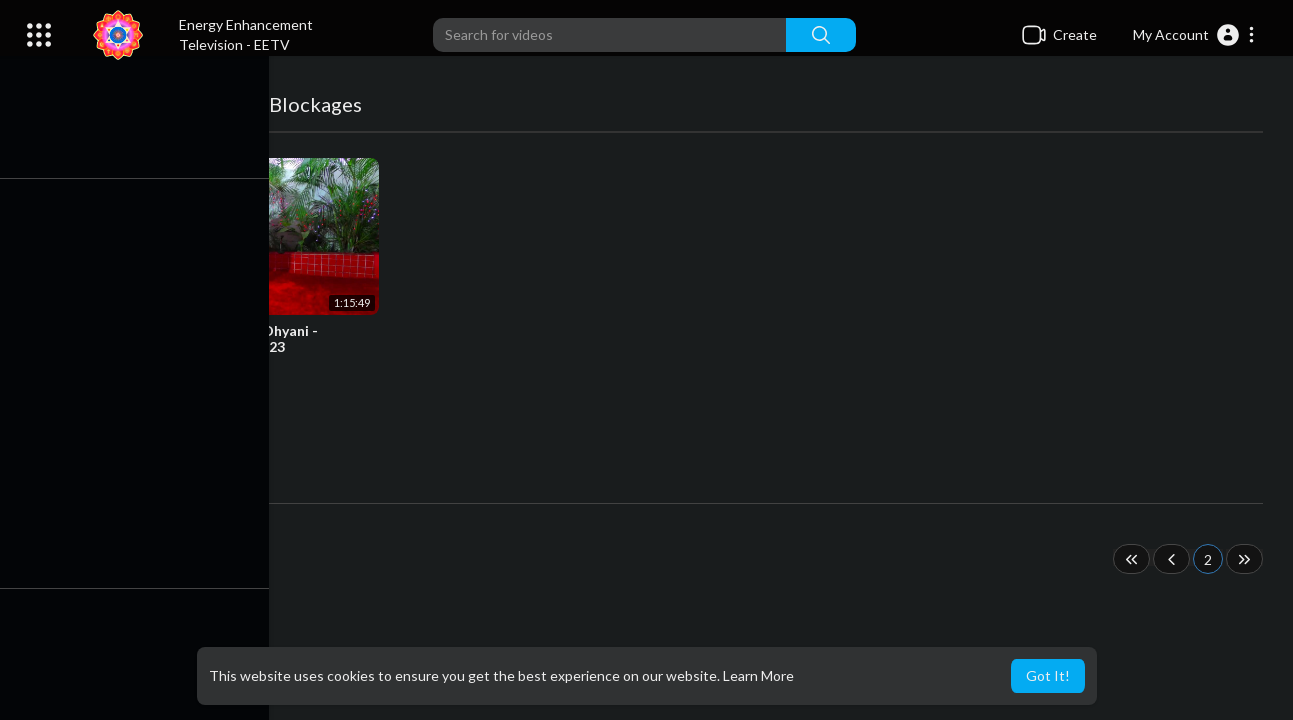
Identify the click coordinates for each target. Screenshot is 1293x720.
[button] (1194, 35)
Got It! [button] (1048, 675)
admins (129, 368)
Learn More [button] (758, 675)
